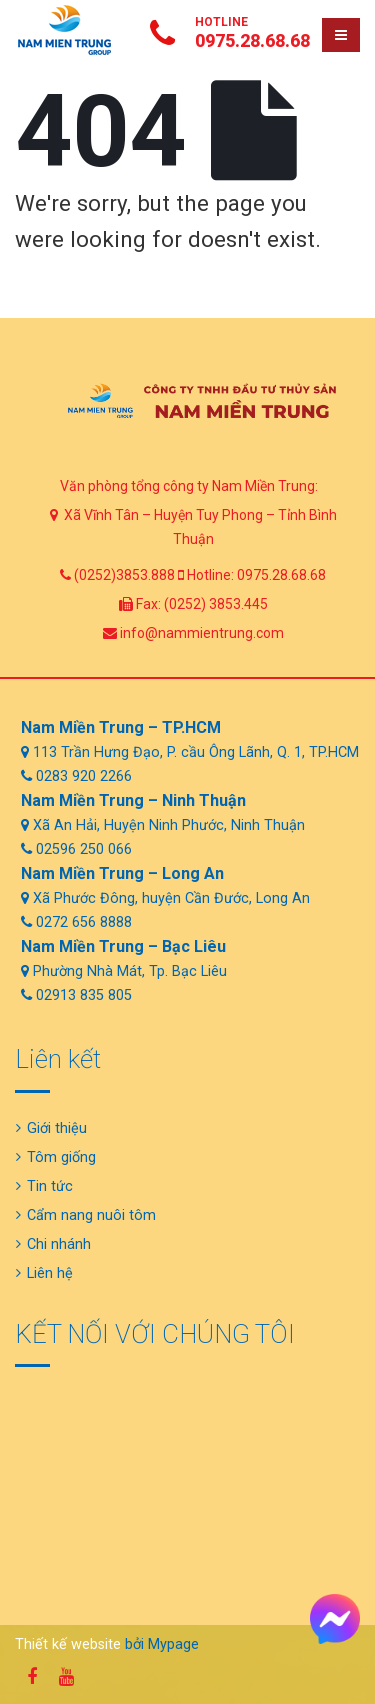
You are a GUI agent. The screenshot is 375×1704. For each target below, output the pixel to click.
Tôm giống (61, 1157)
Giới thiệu (57, 1128)
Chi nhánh (59, 1244)
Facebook (32, 1677)
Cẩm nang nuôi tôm (91, 1215)
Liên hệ (50, 1273)
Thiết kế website (68, 1644)
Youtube (66, 1677)
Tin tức (50, 1186)
